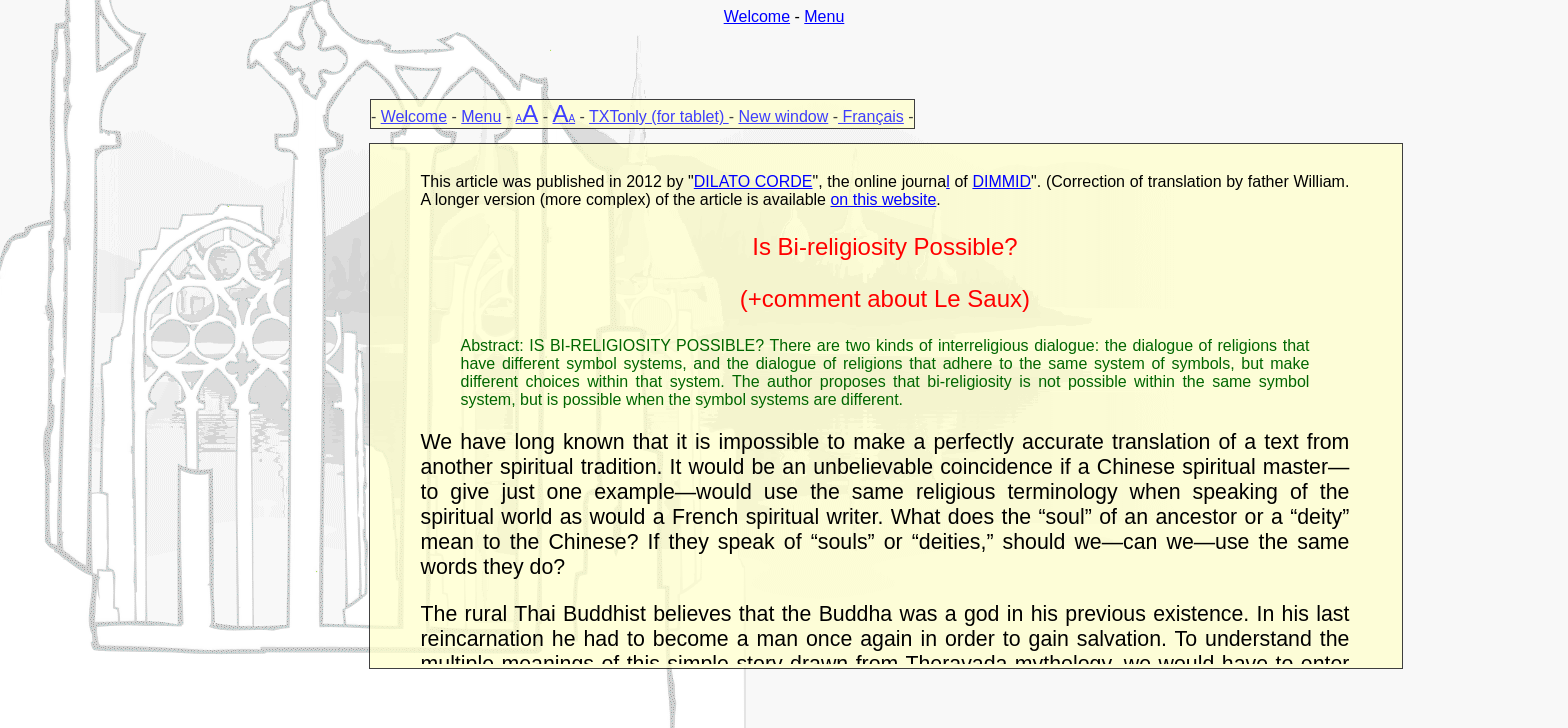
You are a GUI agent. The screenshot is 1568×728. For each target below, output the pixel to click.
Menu (824, 16)
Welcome (757, 16)
